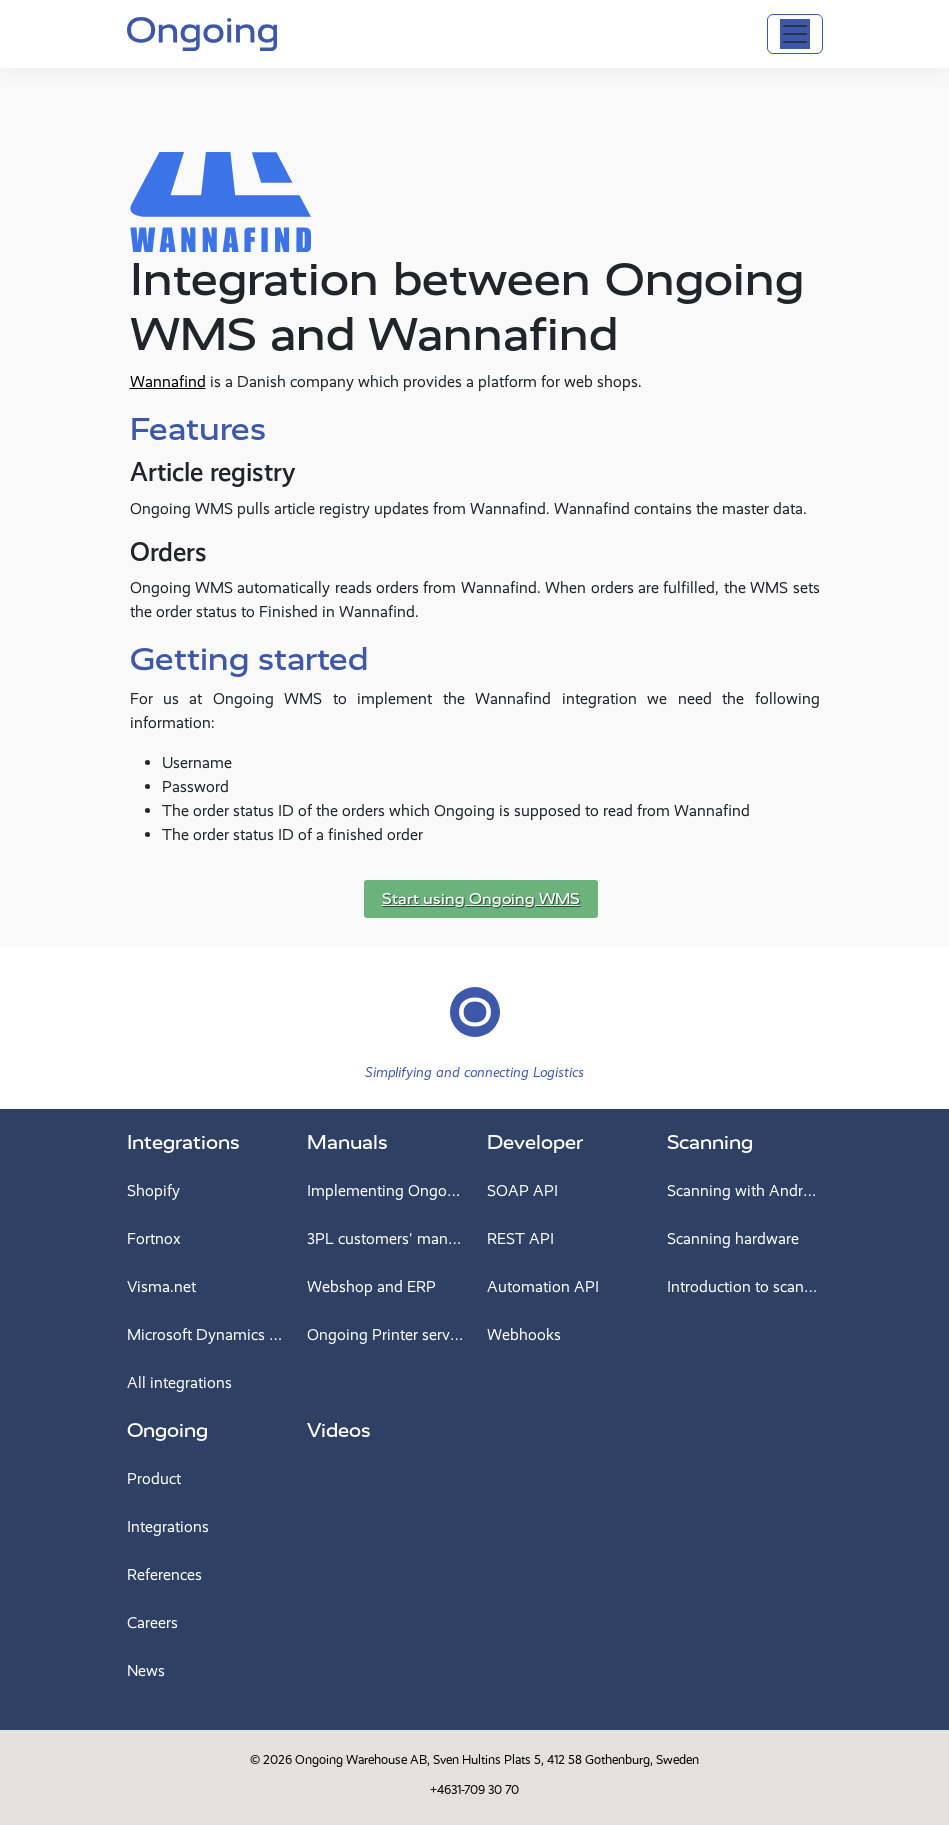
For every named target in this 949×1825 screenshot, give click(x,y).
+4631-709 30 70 (474, 1789)
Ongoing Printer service (385, 1334)
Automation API (543, 1286)
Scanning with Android (745, 1190)
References (164, 1574)
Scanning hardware (733, 1238)
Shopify (153, 1190)
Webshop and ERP (371, 1286)
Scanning (710, 1142)
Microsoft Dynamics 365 (205, 1334)
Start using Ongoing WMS (481, 899)
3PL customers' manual (385, 1238)
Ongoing (167, 1430)
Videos (339, 1430)
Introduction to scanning (745, 1286)
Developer (535, 1142)
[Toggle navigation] (795, 34)
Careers (152, 1622)
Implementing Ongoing (385, 1190)
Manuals (347, 1142)
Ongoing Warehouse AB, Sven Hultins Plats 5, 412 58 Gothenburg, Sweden (497, 1759)
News (146, 1670)
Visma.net (161, 1286)
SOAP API (522, 1190)
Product (154, 1478)
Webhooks (524, 1334)
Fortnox (154, 1238)
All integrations (179, 1382)
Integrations (183, 1142)
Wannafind (168, 381)
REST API (520, 1238)
